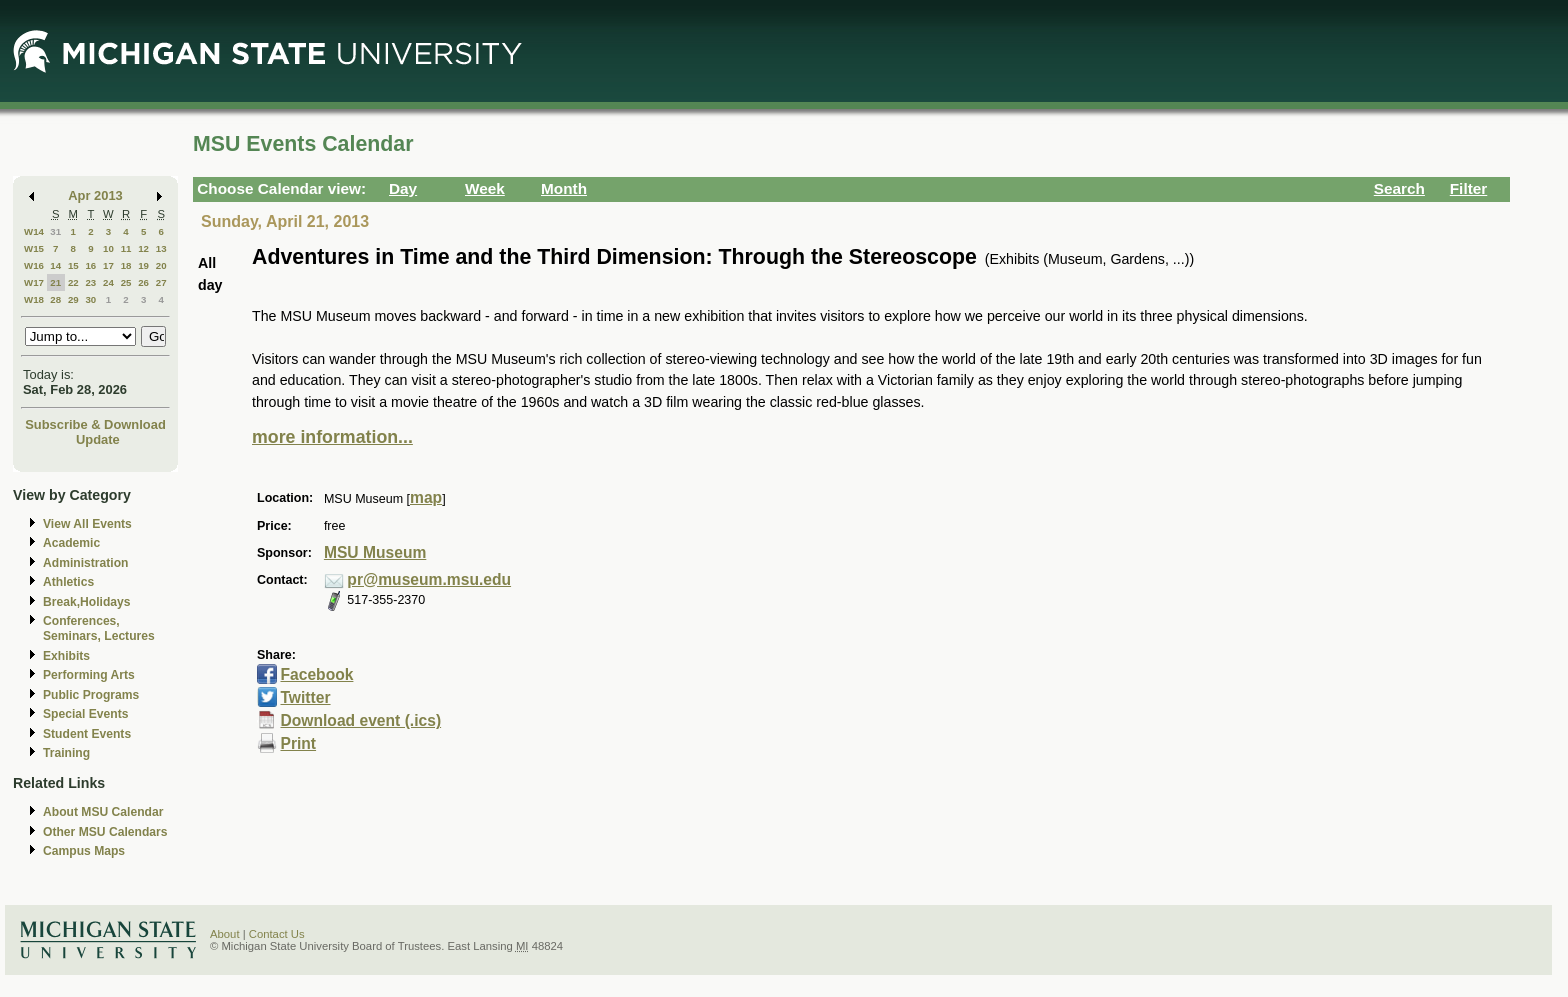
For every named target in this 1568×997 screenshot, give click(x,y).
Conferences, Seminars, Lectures (99, 628)
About (225, 934)
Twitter (305, 697)
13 (161, 248)
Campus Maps (84, 851)
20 (161, 265)
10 (108, 248)
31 (55, 231)
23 (90, 282)
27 (161, 282)
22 (73, 282)
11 (126, 248)
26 (143, 282)
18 (126, 265)
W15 (34, 248)
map (426, 497)
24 (108, 282)
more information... (332, 437)
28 (55, 299)
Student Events (87, 734)
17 (108, 265)
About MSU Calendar (103, 812)
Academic (71, 543)
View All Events (87, 524)
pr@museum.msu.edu (429, 579)
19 (143, 265)
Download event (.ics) (360, 720)
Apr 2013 (95, 195)
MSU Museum (375, 552)
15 (73, 265)
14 (55, 265)
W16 (34, 265)
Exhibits (66, 656)
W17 (34, 282)
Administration (85, 563)
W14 (34, 231)
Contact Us (277, 934)
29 (73, 299)
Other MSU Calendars (105, 832)
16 (90, 265)
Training (66, 753)
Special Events (85, 714)
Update (98, 439)
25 (126, 282)
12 (143, 248)
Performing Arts (89, 675)
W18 (34, 299)
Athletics (68, 582)
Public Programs (91, 695)
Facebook (316, 674)
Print (298, 743)
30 (90, 299)
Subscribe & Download (95, 424)
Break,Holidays (87, 602)
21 (55, 282)
